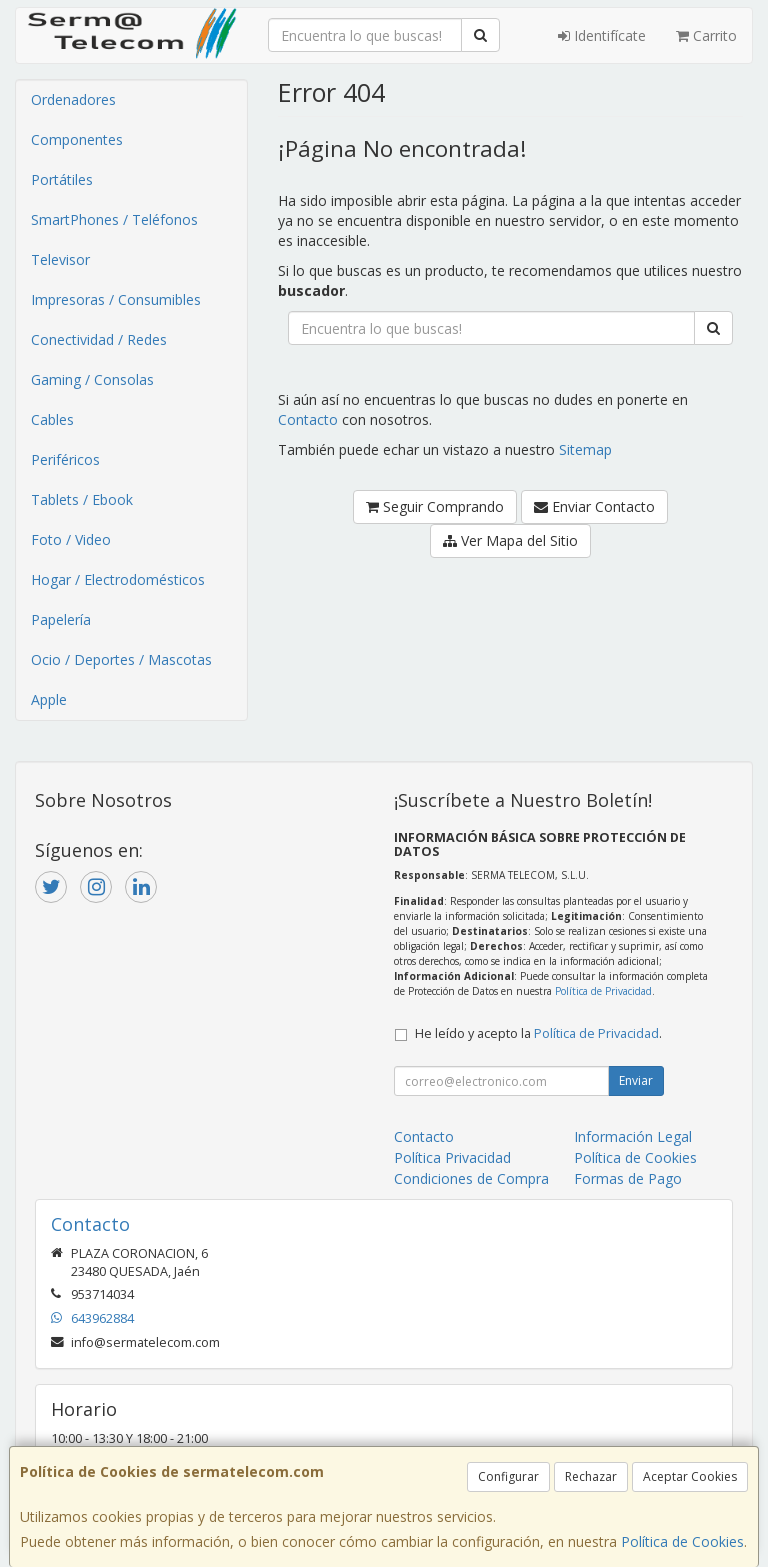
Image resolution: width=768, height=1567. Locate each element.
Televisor (60, 259)
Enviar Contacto (594, 506)
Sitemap (585, 449)
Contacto (308, 419)
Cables (52, 419)
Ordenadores (73, 99)
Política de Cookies (682, 1541)
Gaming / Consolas (92, 379)
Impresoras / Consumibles (116, 299)
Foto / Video (71, 539)
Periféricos (65, 459)
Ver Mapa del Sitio (510, 540)
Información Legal (633, 1136)
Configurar (508, 1476)
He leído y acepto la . (538, 1033)
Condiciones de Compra (471, 1178)
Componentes (77, 139)
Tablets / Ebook (82, 499)
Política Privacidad (452, 1157)
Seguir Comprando (435, 506)
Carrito (706, 35)
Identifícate (602, 35)
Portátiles (62, 179)
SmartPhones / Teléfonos (114, 219)
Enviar (636, 1080)
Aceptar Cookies (690, 1476)
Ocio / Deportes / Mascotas (121, 659)
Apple (49, 699)
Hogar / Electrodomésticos (118, 579)
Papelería (61, 619)
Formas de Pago (628, 1178)
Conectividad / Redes (99, 339)
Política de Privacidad (603, 991)
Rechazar (591, 1476)
